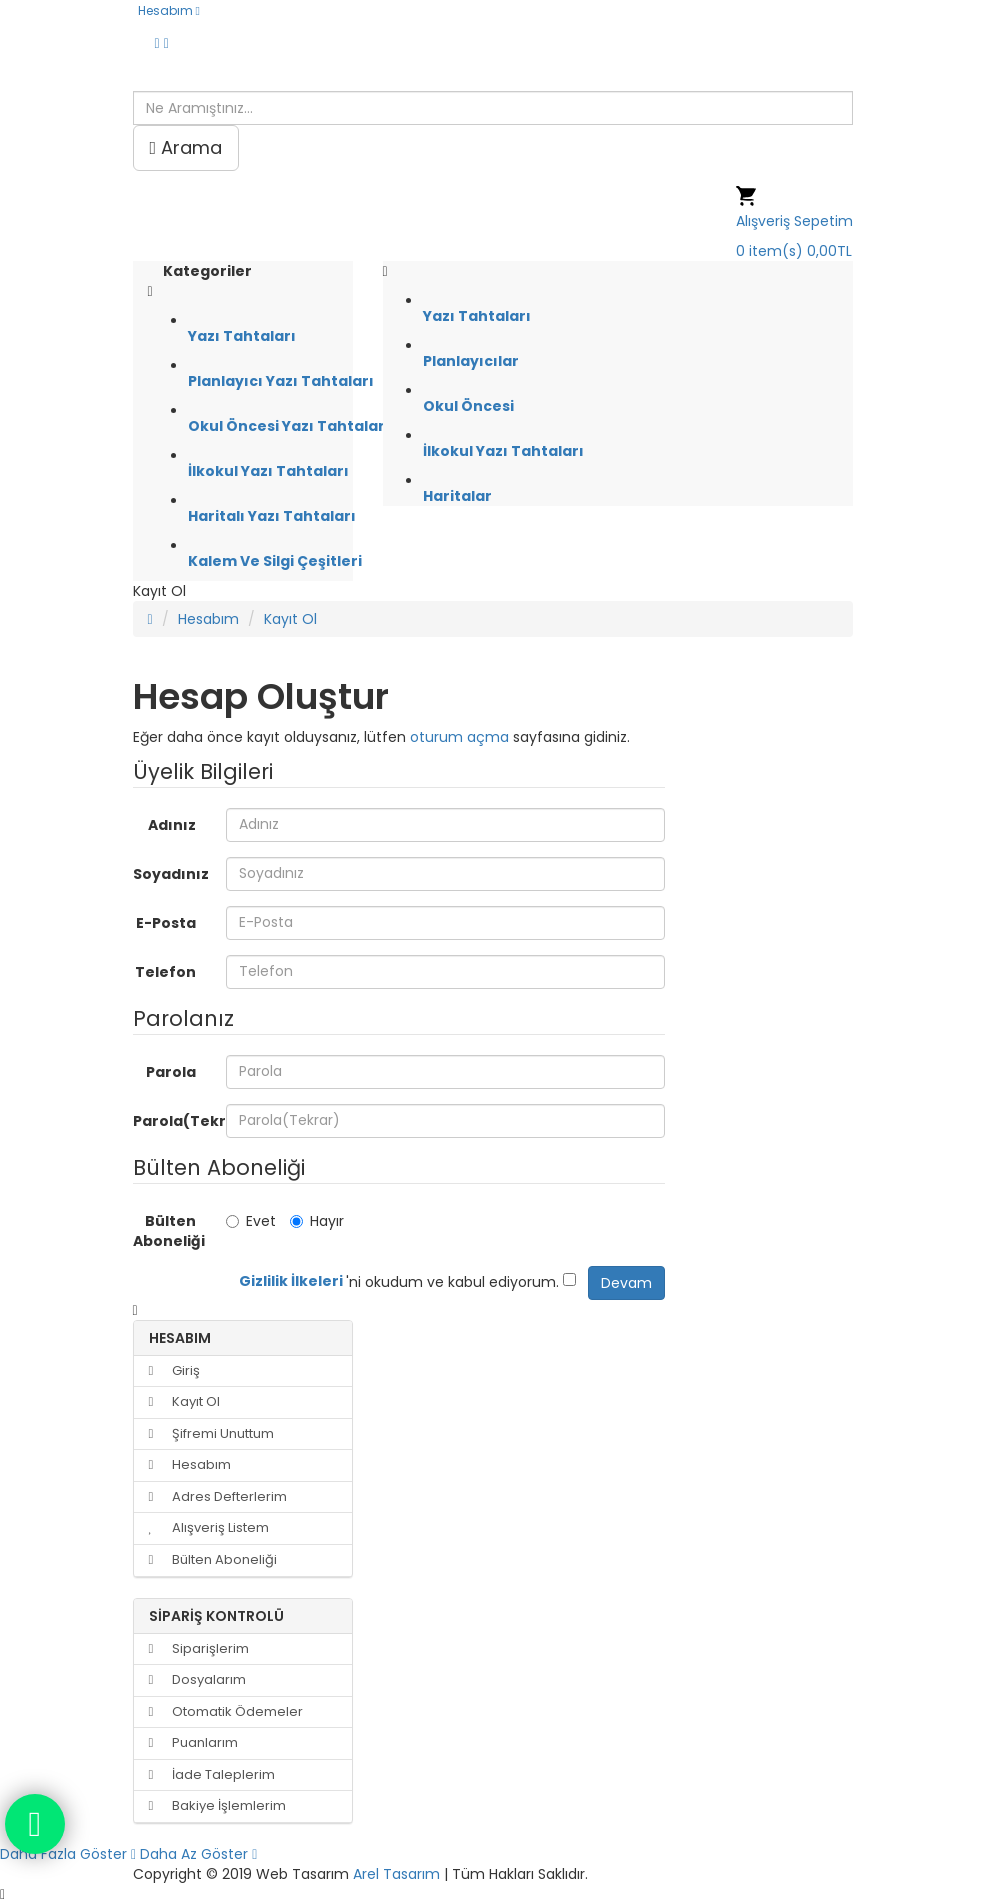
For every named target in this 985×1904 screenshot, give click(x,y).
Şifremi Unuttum (211, 1433)
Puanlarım (193, 1742)
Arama (186, 147)
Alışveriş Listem (209, 1527)
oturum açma (459, 737)
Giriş (174, 1370)
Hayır (317, 1221)
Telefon (165, 972)
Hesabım (208, 619)
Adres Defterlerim (218, 1496)
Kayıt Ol (290, 619)
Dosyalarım (197, 1679)
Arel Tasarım (396, 1874)
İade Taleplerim (212, 1774)
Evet (251, 1221)
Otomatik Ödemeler (226, 1711)
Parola (171, 1072)
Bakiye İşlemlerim (217, 1805)
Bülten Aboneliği (169, 1231)
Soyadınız (171, 874)
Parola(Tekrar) (172, 1121)
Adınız (172, 825)
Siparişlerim (199, 1648)
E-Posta (166, 923)
